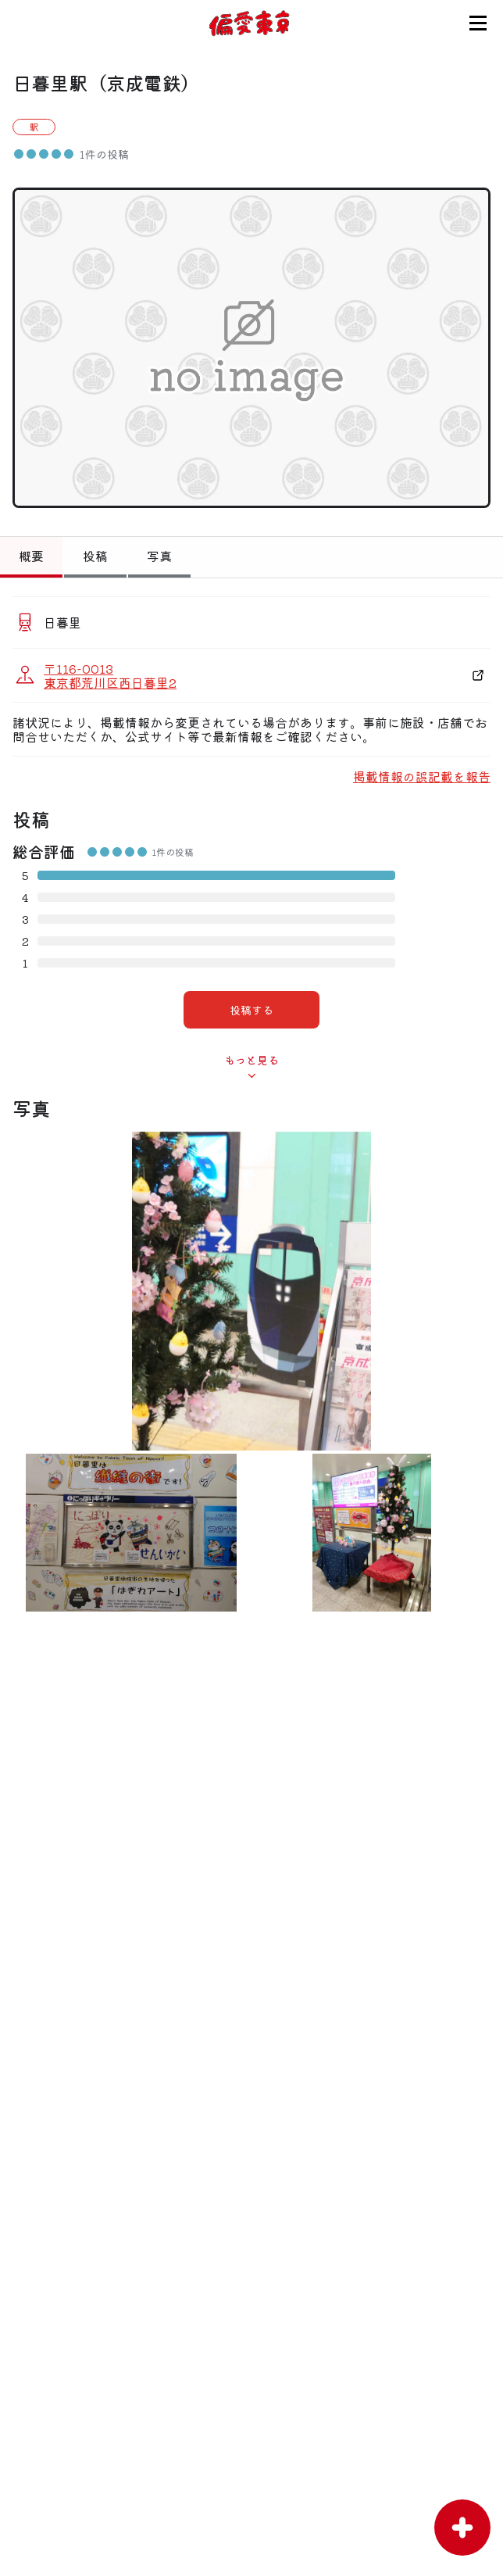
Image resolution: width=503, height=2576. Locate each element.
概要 (31, 555)
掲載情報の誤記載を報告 (422, 776)
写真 (159, 555)
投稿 (95, 555)
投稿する (251, 1010)
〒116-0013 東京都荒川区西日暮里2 (110, 675)
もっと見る (251, 1060)
